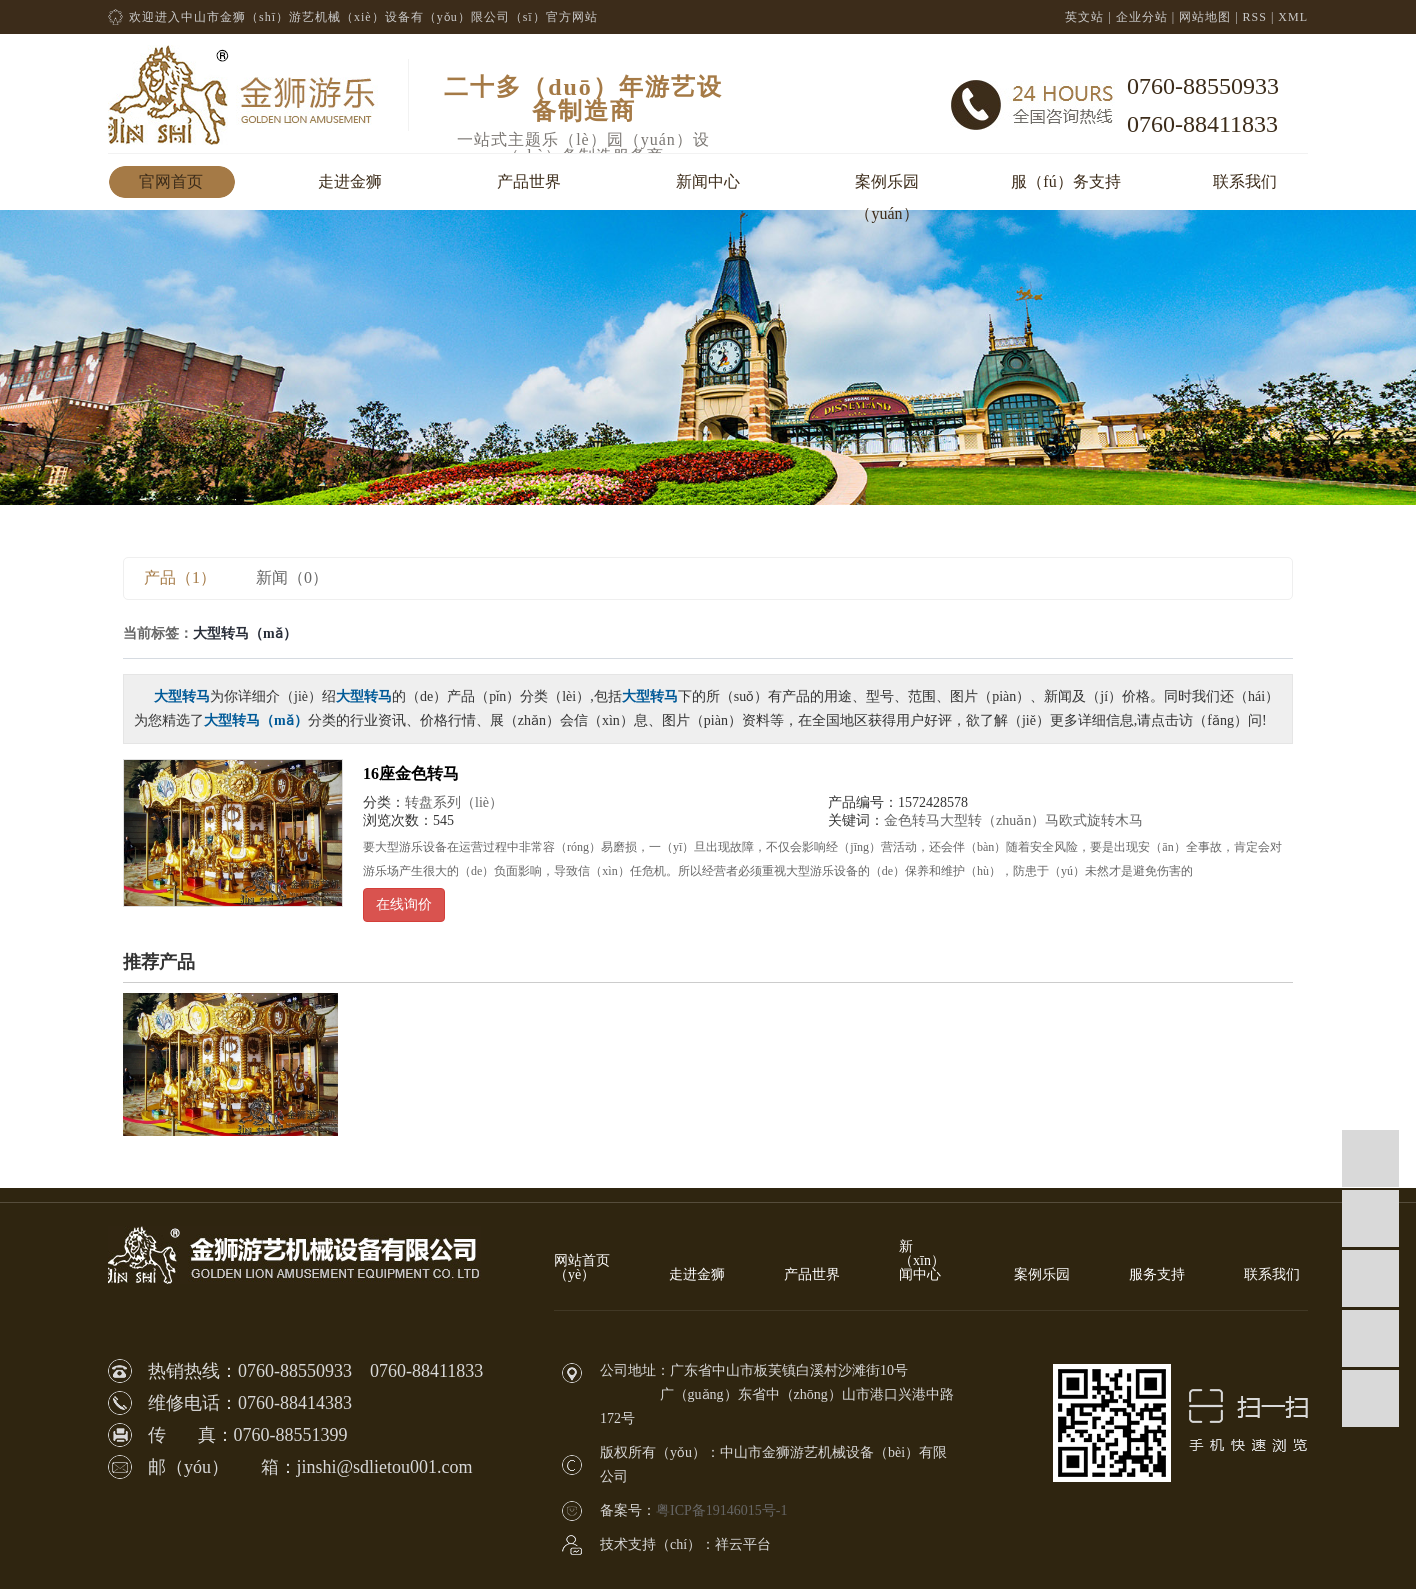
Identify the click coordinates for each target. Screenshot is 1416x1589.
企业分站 (1142, 17)
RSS (1255, 17)
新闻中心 (708, 181)
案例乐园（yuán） (887, 185)
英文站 (1084, 17)
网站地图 (1205, 17)
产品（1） (180, 577)
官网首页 (171, 181)
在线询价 (404, 904)
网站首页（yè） (582, 1268)
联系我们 (1245, 181)
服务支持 (1157, 1275)
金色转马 (912, 820)
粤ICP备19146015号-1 (721, 1510)
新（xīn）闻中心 (922, 1261)
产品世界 (529, 181)
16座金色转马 (411, 773)
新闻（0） (292, 577)
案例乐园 (1042, 1275)
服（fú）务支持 (1065, 181)
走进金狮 (350, 181)
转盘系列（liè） (454, 802)
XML (1293, 17)
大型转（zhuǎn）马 (999, 820)
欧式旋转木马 (1101, 820)
